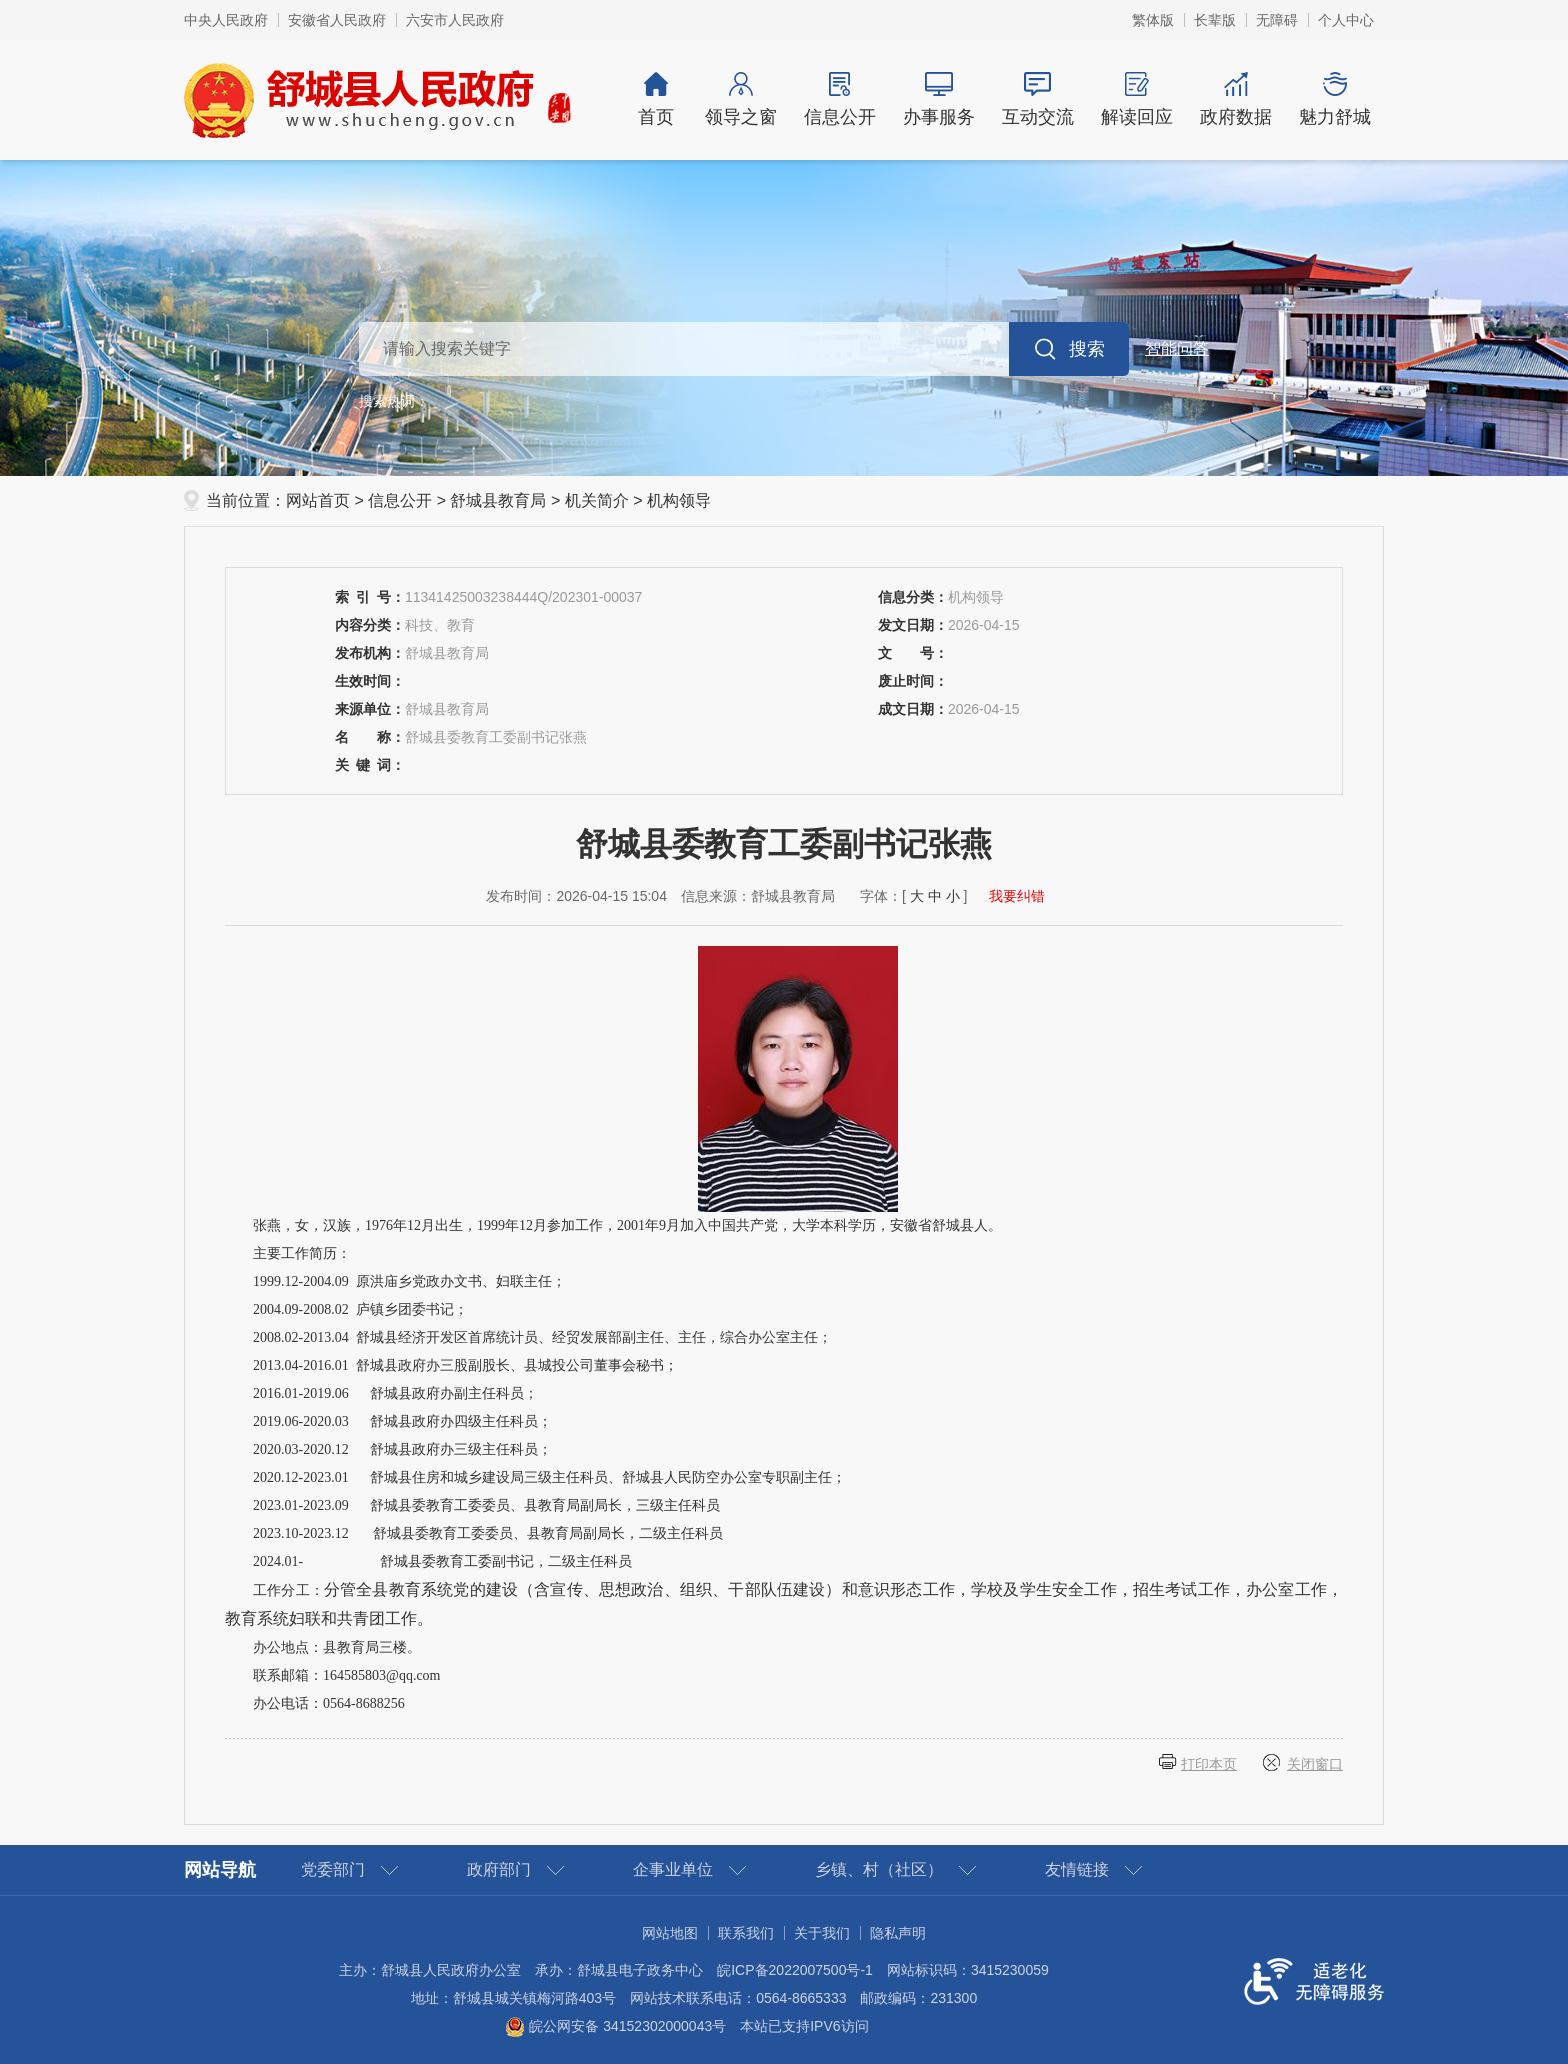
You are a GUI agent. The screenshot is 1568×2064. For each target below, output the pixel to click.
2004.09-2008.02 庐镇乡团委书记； (360, 1309)
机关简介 (597, 500)
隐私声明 (898, 1933)
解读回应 (1136, 99)
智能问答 (1177, 348)
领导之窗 (740, 99)
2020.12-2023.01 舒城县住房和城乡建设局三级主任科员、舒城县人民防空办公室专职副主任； (549, 1477)
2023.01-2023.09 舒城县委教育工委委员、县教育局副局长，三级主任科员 (486, 1505)
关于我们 (822, 1933)
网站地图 (670, 1933)
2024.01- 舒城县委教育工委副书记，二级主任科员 (442, 1561)
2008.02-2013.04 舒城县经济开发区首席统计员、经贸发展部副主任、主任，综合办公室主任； (542, 1337)
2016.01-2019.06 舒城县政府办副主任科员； (395, 1393)
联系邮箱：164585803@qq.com (347, 1675)
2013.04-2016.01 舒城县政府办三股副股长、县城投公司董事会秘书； (465, 1365)
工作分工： (784, 1604)
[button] (1215, 20)
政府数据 (1235, 99)
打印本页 (1209, 1764)
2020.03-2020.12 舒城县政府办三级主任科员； (402, 1449)
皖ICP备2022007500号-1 (795, 1970)
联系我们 (746, 1933)
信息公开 (839, 99)
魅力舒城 (1334, 99)
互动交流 (1037, 99)
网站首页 (318, 500)
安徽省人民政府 (337, 20)
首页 (656, 99)
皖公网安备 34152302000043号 (615, 2026)
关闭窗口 (1315, 1764)
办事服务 (938, 99)
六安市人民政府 (455, 20)
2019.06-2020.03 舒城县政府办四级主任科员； (402, 1421)
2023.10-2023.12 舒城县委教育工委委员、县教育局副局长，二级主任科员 (488, 1533)
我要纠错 (1017, 896)
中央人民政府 (226, 20)
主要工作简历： (302, 1253)
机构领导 (679, 500)
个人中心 (1346, 20)
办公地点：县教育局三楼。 (337, 1647)
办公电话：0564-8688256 (329, 1703)
